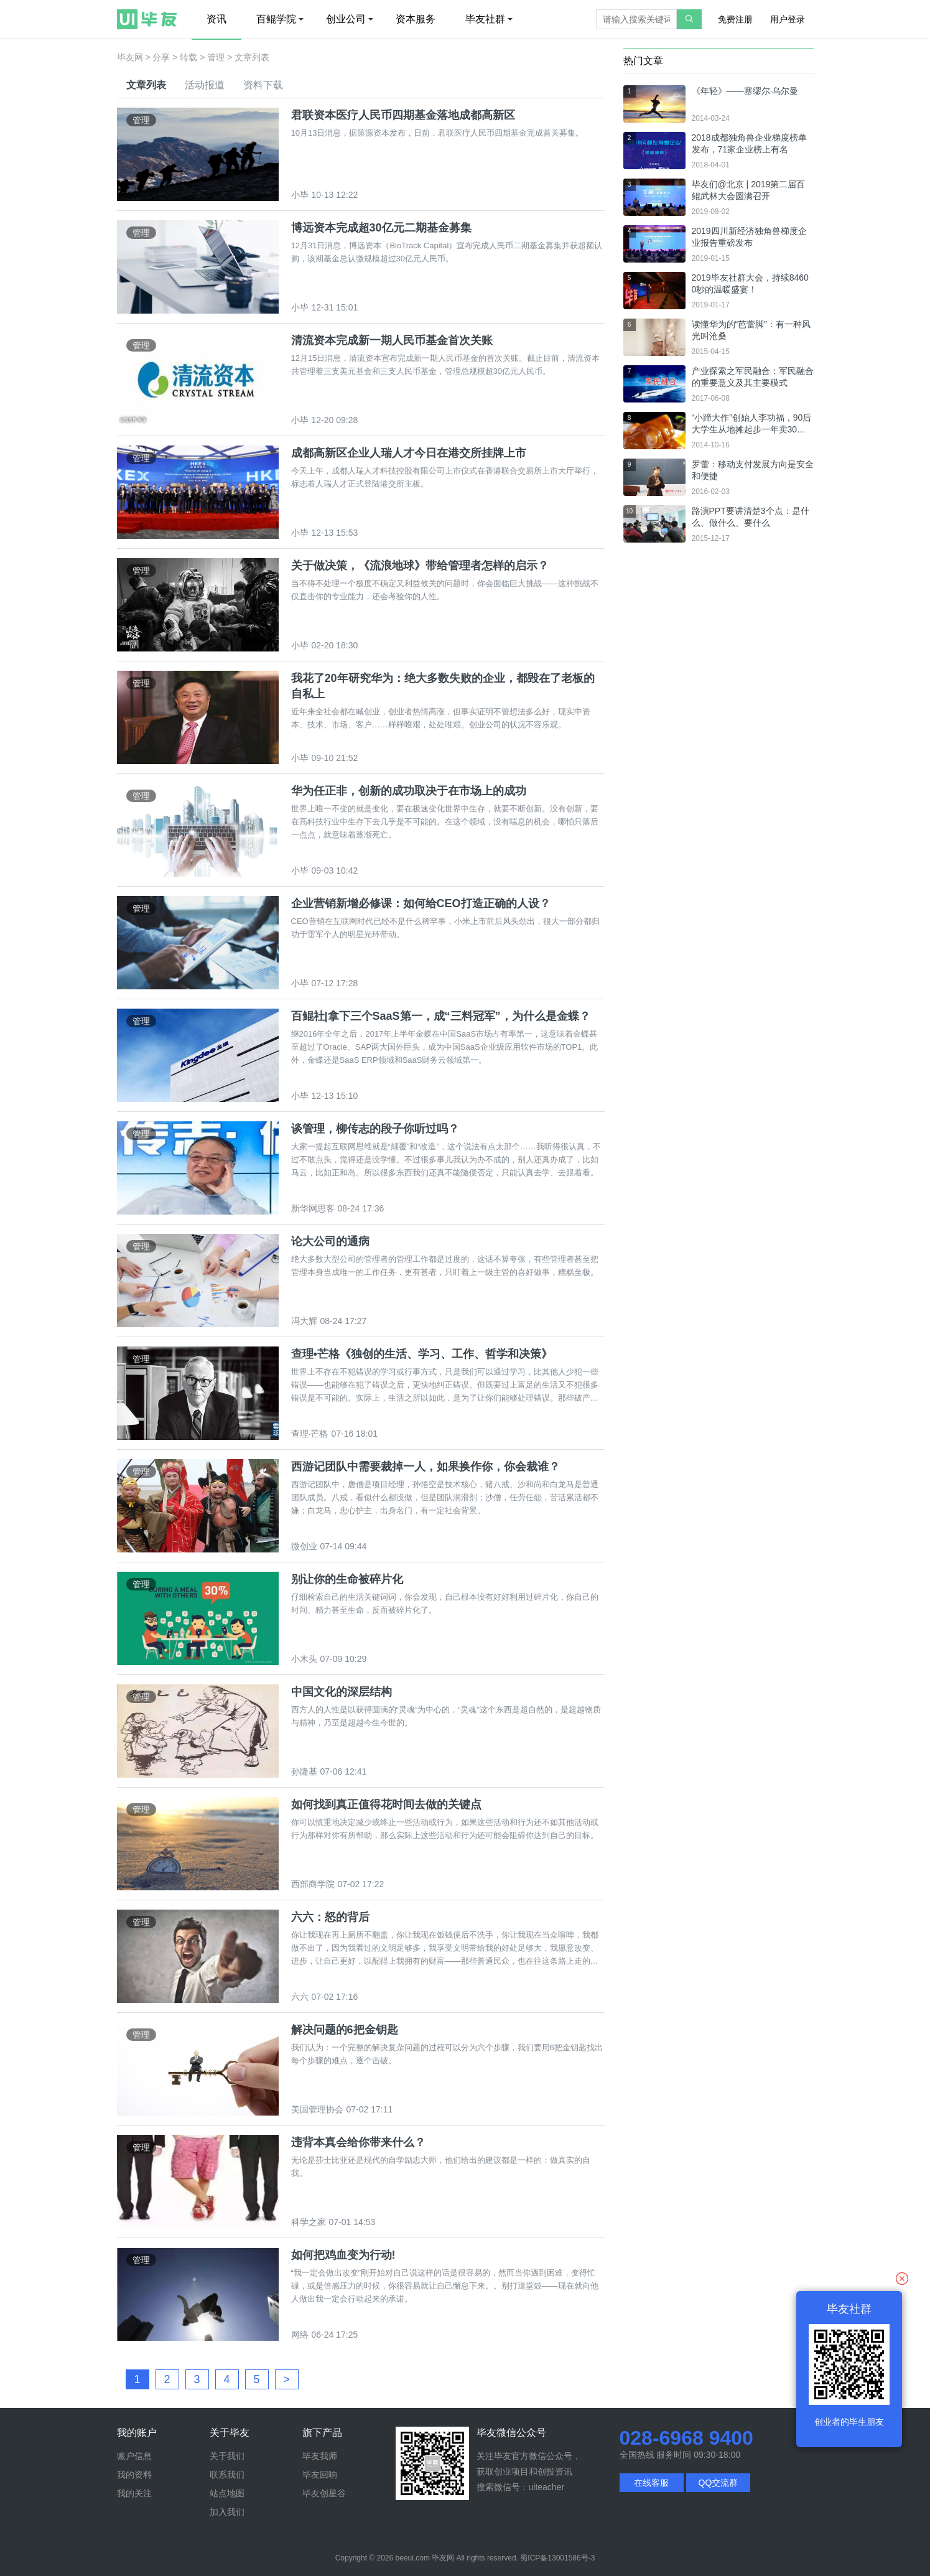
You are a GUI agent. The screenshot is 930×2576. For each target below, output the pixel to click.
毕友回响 (319, 2475)
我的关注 (134, 2493)
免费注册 (735, 19)
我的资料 (134, 2475)
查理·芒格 (309, 1434)
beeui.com (413, 2558)
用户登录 (787, 19)
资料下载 (263, 85)
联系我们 (227, 2475)
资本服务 (415, 19)
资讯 (216, 19)
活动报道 (205, 85)
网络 (300, 2335)
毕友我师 (319, 2456)
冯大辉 (304, 1321)
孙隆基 (304, 1771)
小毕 (300, 195)
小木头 (304, 1659)
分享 (161, 57)
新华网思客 (313, 1208)
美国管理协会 (317, 2109)
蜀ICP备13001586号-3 (557, 2558)
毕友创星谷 (324, 2493)
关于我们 (227, 2456)
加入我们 (227, 2512)
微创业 (304, 1546)
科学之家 (308, 2222)
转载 (188, 57)
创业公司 (350, 19)
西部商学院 (313, 1884)
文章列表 (146, 85)
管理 (216, 57)
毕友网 (130, 57)
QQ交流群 (718, 2483)
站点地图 (227, 2493)
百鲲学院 (280, 19)
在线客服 (651, 2483)
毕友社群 (489, 19)
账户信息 (134, 2456)
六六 (300, 1997)
